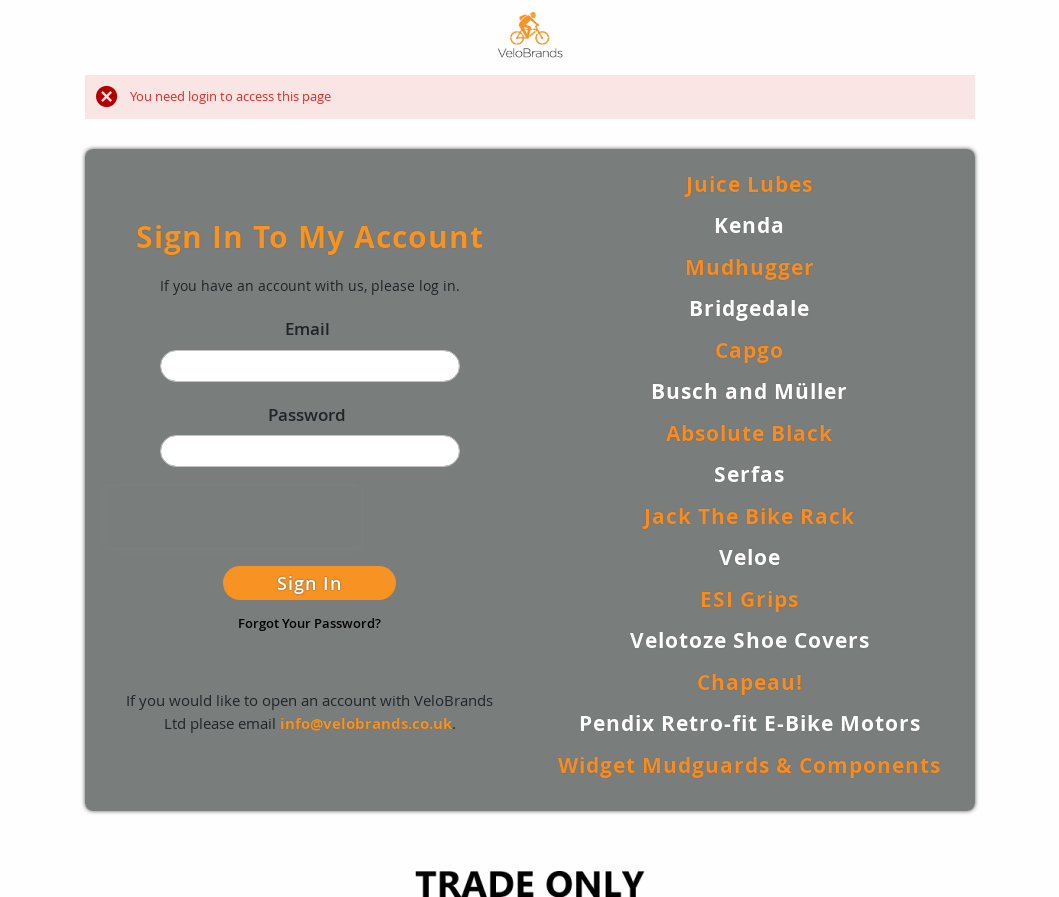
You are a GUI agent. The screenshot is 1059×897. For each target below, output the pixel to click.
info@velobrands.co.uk (366, 723)
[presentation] (233, 517)
